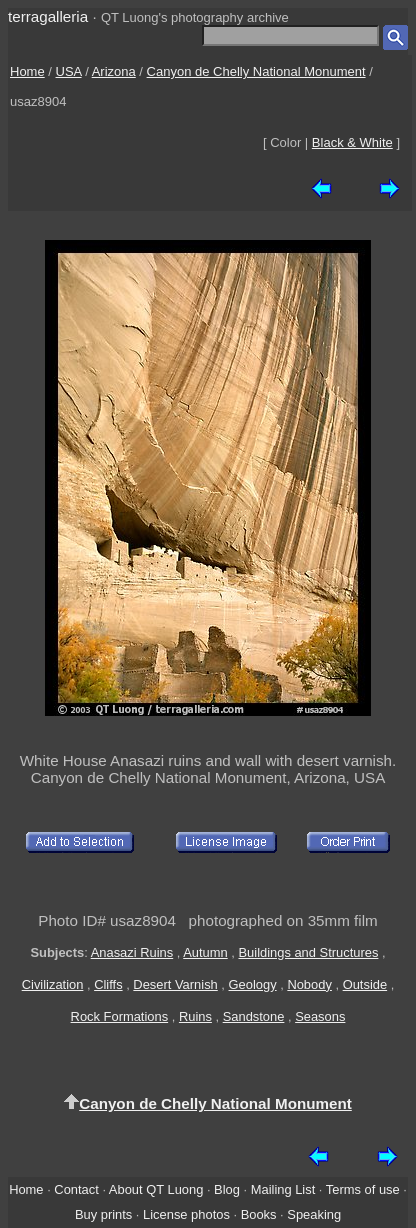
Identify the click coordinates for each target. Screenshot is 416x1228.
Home (27, 71)
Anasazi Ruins (132, 952)
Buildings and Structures (308, 952)
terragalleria (48, 16)
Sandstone (254, 1016)
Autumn (205, 952)
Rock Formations (120, 1016)
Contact (76, 1189)
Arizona (114, 71)
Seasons (320, 1016)
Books (259, 1214)
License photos (186, 1214)
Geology (253, 984)
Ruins (195, 1016)
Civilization (53, 984)
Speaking (314, 1214)
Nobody (309, 984)
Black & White (352, 142)
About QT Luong (156, 1189)
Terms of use (363, 1189)
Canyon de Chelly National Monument (256, 71)
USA (69, 71)
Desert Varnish (175, 984)
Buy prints (103, 1214)
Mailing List (283, 1189)
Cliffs (108, 984)
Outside (365, 984)
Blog (227, 1189)
